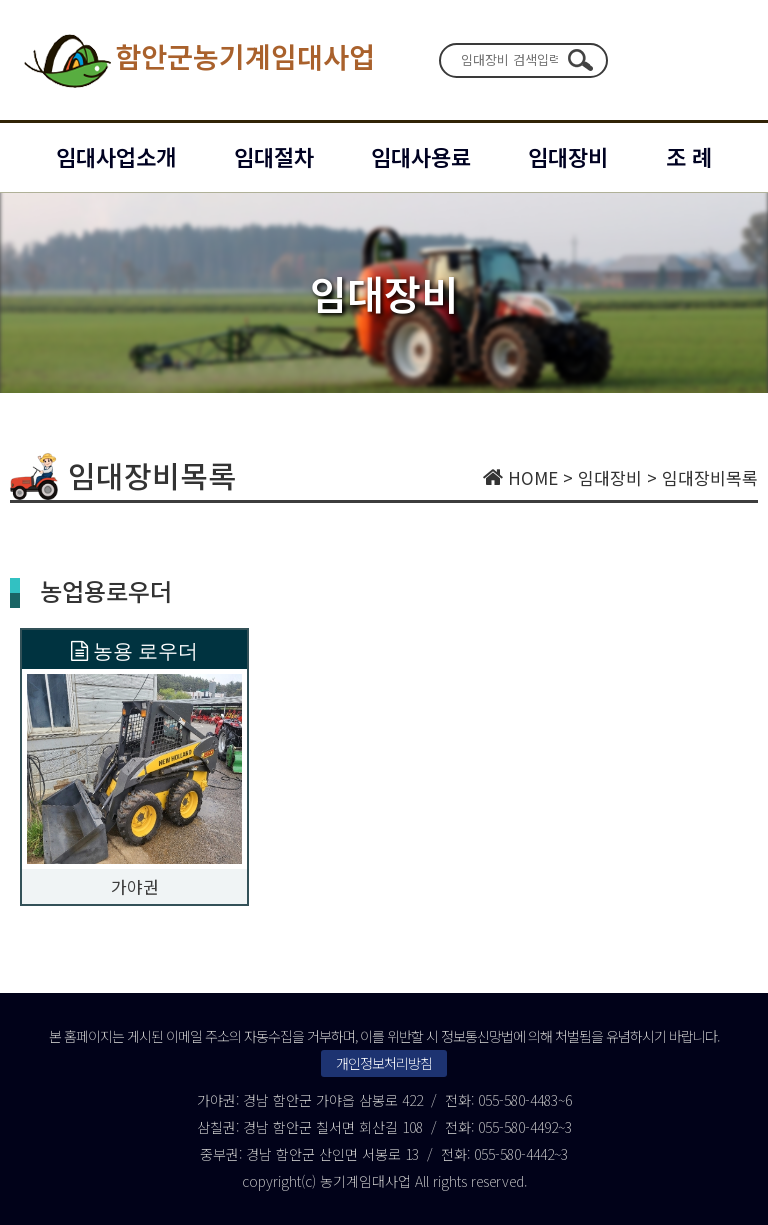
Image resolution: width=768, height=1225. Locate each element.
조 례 (689, 156)
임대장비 (568, 156)
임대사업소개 (116, 156)
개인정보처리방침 (384, 1063)
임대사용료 (421, 156)
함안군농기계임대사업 (197, 60)
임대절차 (274, 156)
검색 (580, 60)
